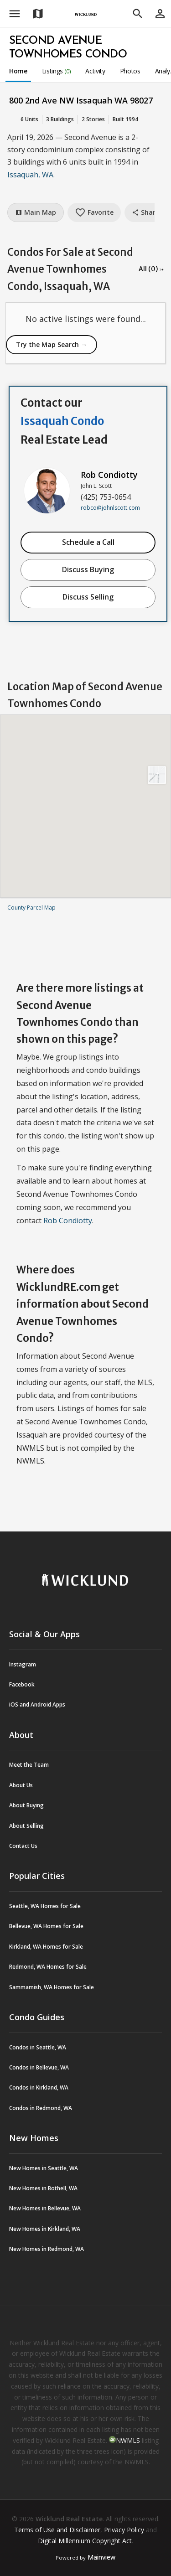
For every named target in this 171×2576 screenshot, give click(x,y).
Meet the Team (29, 1765)
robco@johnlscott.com (110, 508)
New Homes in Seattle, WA (43, 2168)
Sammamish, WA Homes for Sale (51, 1987)
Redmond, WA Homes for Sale (48, 1967)
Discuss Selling (88, 597)
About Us (21, 1785)
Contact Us (23, 1846)
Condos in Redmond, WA (40, 2108)
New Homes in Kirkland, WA (44, 2229)
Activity (95, 71)
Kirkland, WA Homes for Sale (46, 1946)
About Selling (26, 1826)
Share (145, 212)
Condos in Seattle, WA (37, 2047)
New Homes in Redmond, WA (46, 2249)
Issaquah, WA (30, 175)
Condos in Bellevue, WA (39, 2067)
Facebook (22, 1684)
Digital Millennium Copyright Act (85, 2540)
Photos (130, 71)
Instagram (22, 1664)
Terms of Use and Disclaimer (57, 2529)
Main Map (35, 212)
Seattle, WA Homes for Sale (45, 1906)
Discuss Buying (88, 569)
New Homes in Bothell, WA (43, 2188)
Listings (56, 71)
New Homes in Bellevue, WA (45, 2208)
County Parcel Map (31, 907)
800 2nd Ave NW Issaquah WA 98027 (81, 100)
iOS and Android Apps (37, 1704)
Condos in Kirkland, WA (38, 2087)
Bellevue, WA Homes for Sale (46, 1926)
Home (18, 71)
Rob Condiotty (109, 474)
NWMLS (128, 2440)
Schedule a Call (88, 542)
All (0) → (151, 269)
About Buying (26, 1805)
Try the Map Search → (51, 344)
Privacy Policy (124, 2529)
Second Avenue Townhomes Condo (68, 48)
